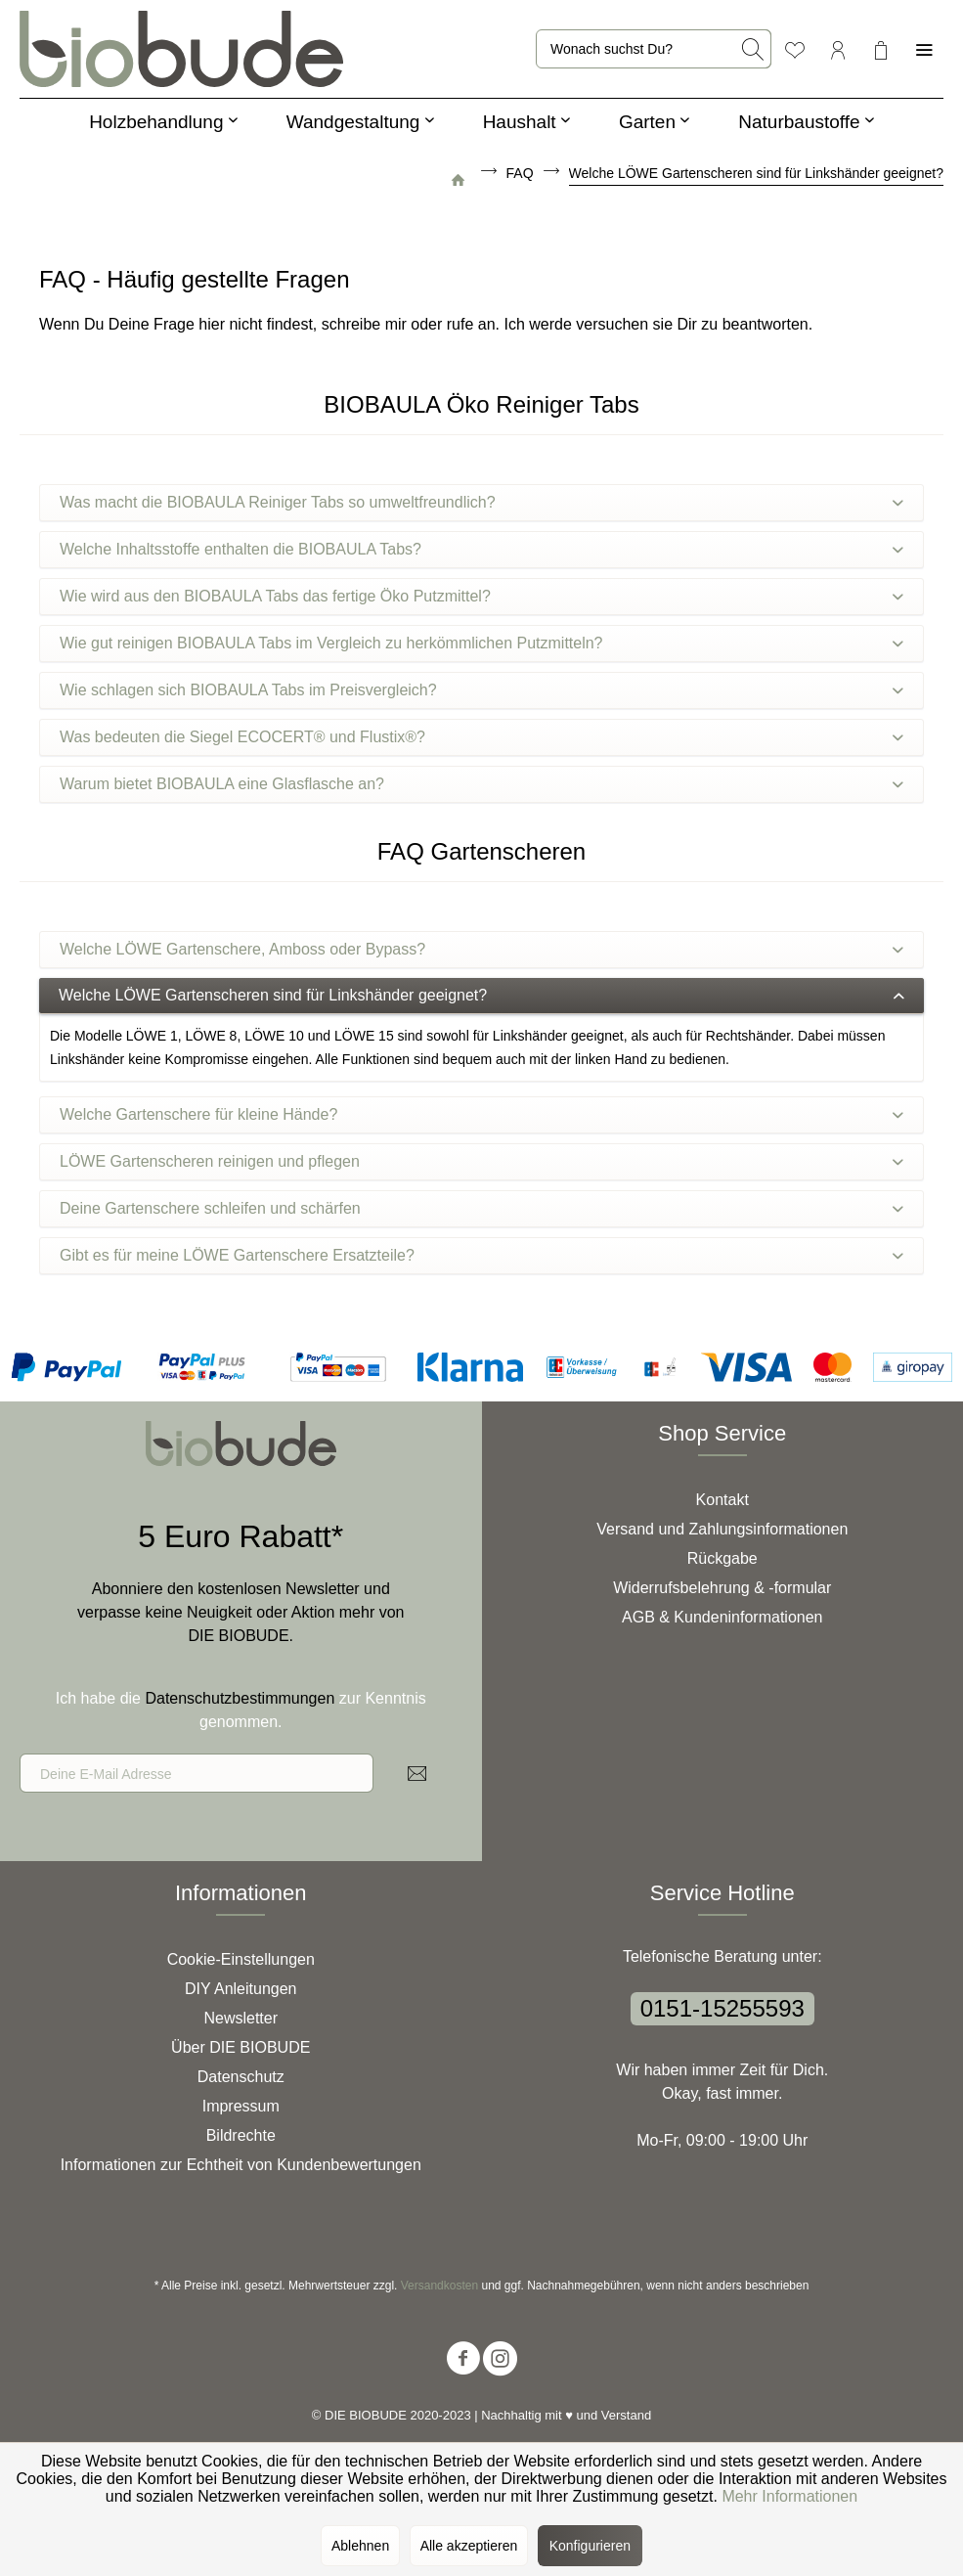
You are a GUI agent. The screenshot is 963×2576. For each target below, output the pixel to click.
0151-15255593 (722, 2008)
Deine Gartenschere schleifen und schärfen (481, 1208)
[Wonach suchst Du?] (653, 48)
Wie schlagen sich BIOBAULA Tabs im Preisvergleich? (481, 690)
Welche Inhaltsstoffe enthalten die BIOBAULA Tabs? (481, 549)
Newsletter (240, 2018)
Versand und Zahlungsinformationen (722, 1529)
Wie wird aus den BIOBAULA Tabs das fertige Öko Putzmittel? (481, 596)
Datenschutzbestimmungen (239, 1698)
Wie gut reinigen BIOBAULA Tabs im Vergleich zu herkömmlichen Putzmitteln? (481, 643)
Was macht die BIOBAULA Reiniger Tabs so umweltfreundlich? (481, 502)
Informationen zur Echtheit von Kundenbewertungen (241, 2164)
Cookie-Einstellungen (241, 1959)
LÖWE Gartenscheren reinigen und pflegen (481, 1161)
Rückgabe (722, 1558)
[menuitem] (653, 48)
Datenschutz (241, 2076)
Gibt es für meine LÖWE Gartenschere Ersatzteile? (481, 1255)
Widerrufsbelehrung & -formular (722, 1587)
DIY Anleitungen (240, 1988)
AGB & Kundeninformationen (722, 1617)
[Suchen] (752, 48)
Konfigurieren (590, 2546)
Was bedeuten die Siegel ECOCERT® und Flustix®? (481, 737)
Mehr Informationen (789, 2496)
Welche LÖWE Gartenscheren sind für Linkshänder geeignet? (481, 995)
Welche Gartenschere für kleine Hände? (481, 1114)
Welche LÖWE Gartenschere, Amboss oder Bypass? (481, 949)
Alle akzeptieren (469, 2546)
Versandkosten (439, 2285)
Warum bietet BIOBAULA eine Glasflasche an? (481, 784)
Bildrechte (241, 2135)
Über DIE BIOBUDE (240, 2047)
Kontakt (722, 1499)
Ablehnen (360, 2546)
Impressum (241, 2106)
